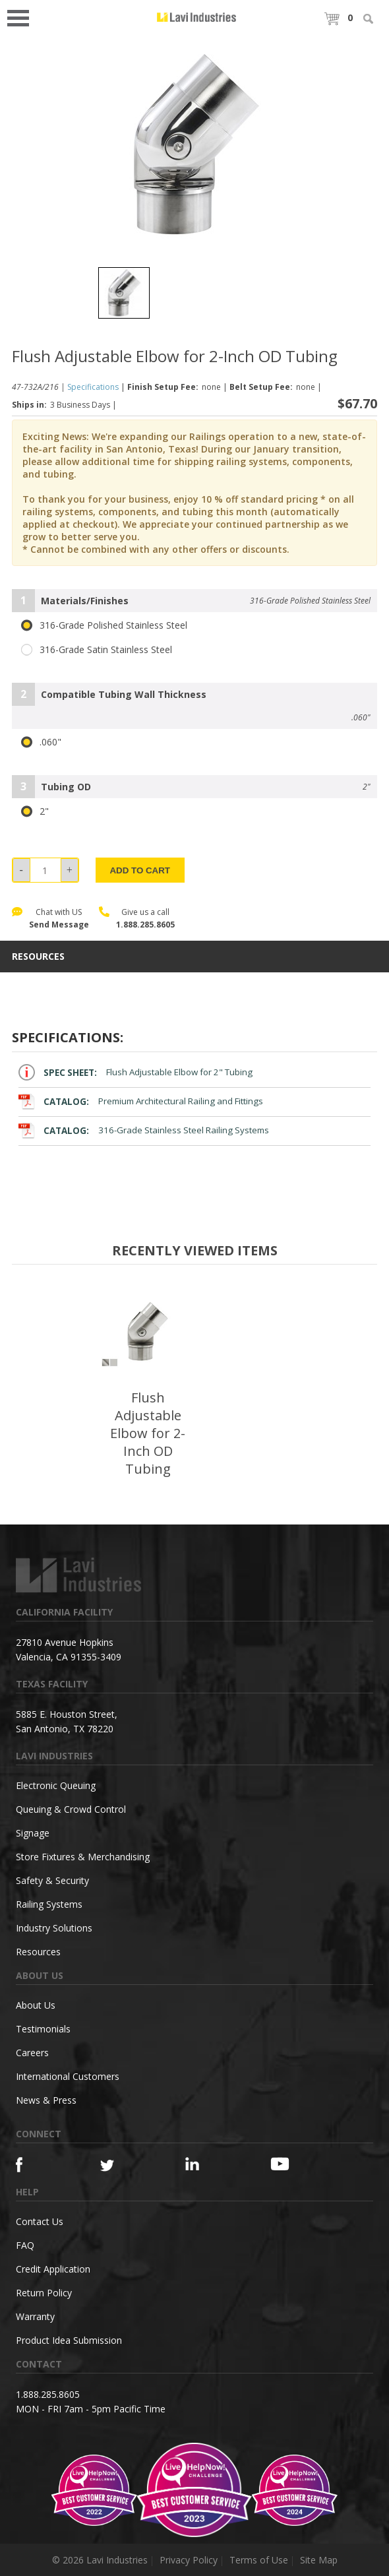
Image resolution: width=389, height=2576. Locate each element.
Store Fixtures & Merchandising (83, 1856)
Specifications (93, 387)
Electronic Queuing (56, 1785)
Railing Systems (49, 1904)
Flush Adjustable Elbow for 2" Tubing (135, 1072)
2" (35, 811)
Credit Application (53, 2269)
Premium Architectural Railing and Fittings (140, 1101)
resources (38, 956)
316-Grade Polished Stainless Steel (104, 625)
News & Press (46, 2100)
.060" (41, 742)
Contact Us (39, 2221)
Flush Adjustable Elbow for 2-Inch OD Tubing (147, 1433)
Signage (32, 1833)
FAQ (25, 2245)
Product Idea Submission (69, 2340)
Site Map (319, 2560)
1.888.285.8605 (145, 924)
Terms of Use (258, 2560)
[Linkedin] (206, 2164)
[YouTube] (291, 2163)
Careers (32, 2052)
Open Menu (22, 17)
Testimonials (43, 2029)
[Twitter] (121, 2166)
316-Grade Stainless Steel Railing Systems (143, 1130)
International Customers (67, 2076)
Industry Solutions (54, 1928)
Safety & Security (52, 1880)
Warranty (35, 2316)
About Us (35, 2005)
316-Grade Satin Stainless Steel (96, 650)
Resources (38, 1951)
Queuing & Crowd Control (71, 1809)
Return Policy (44, 2292)
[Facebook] (37, 2164)
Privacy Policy (189, 2560)
